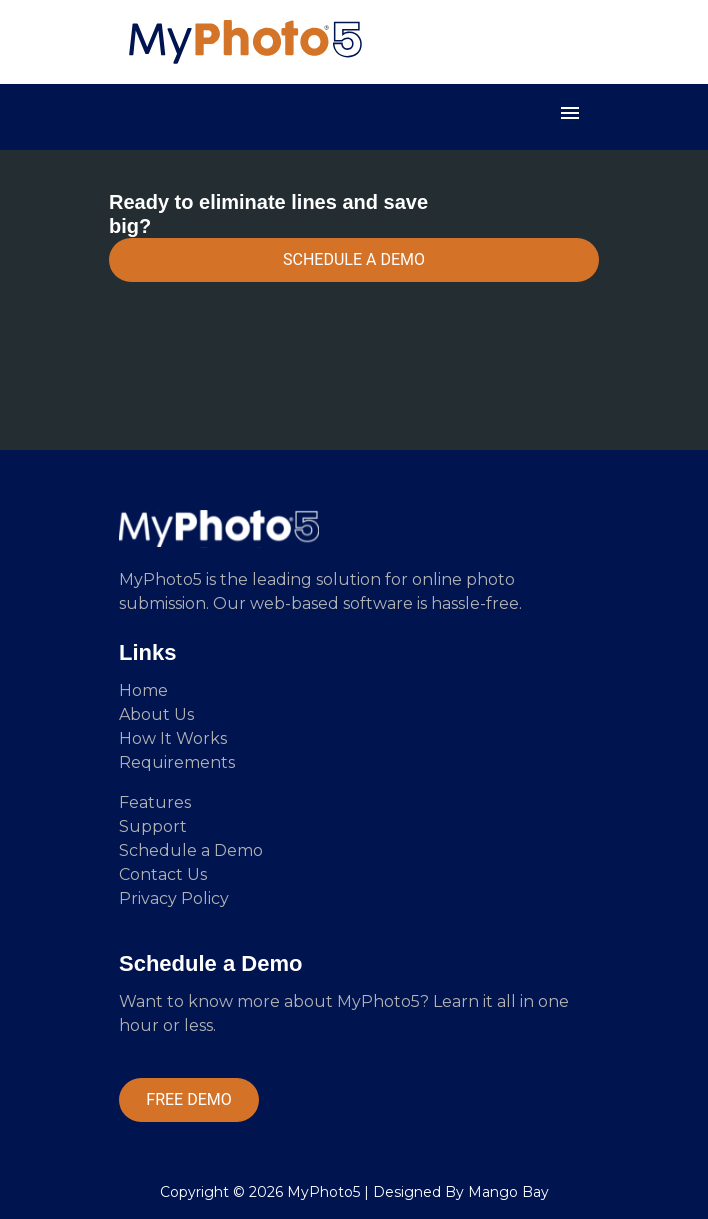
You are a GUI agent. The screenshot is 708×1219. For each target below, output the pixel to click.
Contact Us (163, 874)
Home (143, 690)
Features (155, 802)
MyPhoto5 (323, 1192)
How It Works (173, 738)
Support (153, 826)
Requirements (177, 762)
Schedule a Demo (191, 850)
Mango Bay (508, 1192)
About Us (156, 714)
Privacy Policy (174, 898)
